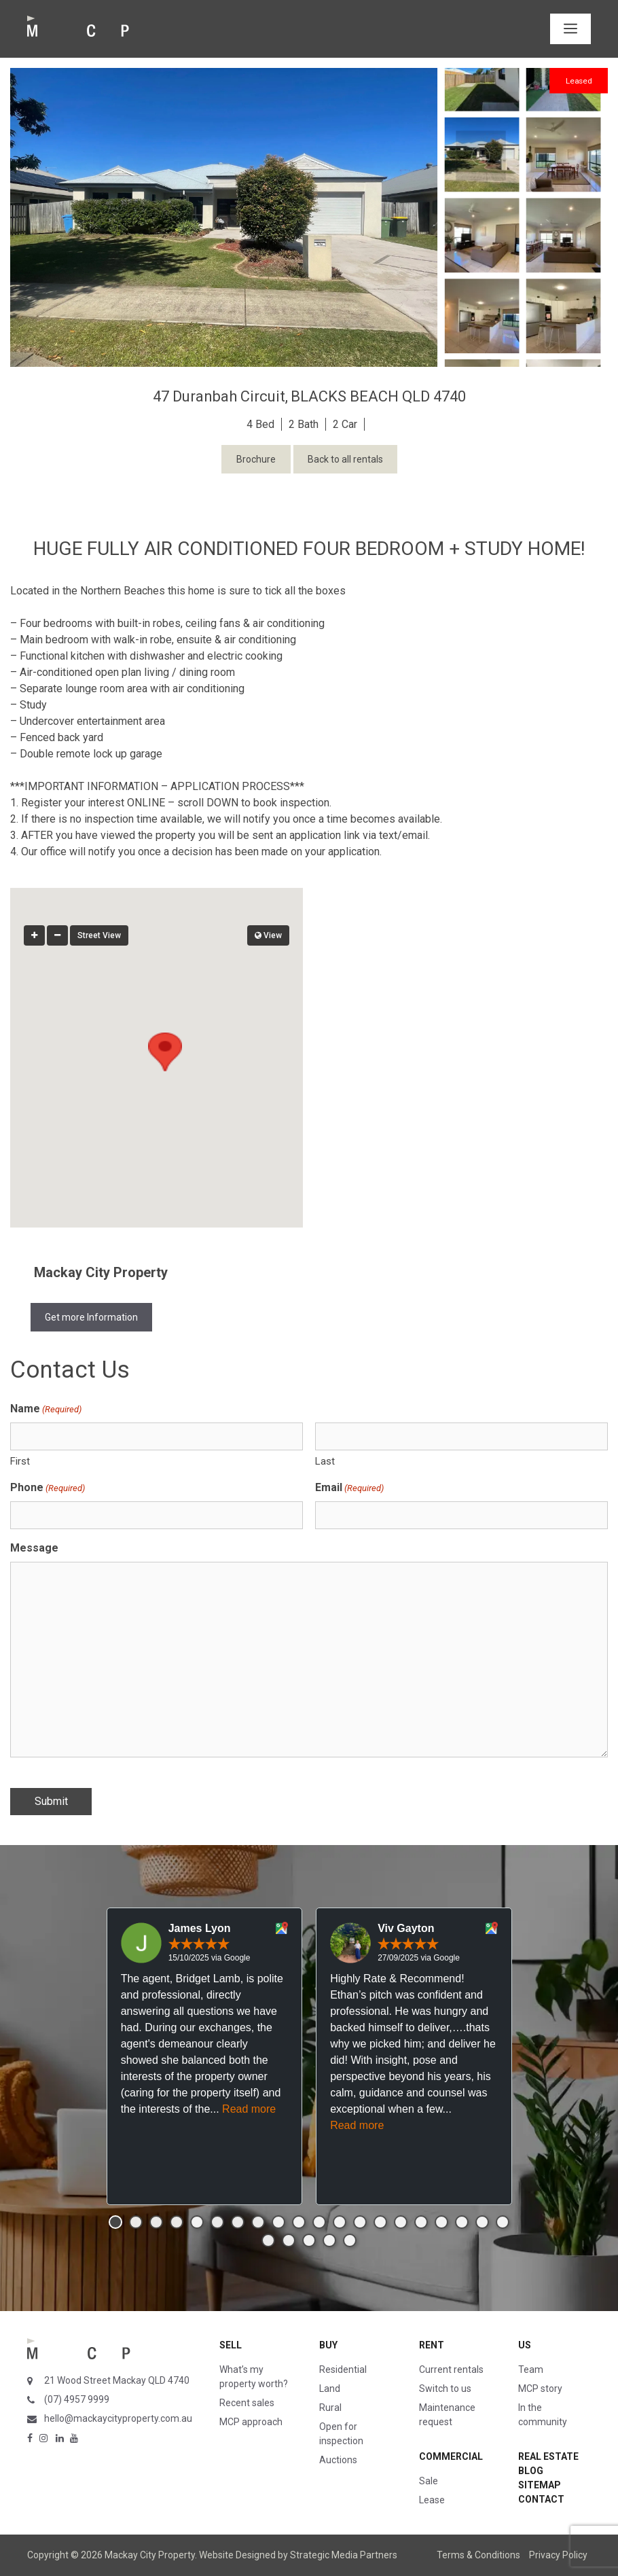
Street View (99, 935)
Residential (343, 2369)
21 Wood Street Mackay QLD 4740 (116, 2380)
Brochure (256, 459)
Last (325, 1461)
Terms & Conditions (478, 2555)
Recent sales (246, 2402)
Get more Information (91, 1317)
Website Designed (237, 2555)
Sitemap (539, 2485)
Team (530, 2369)
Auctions (338, 2459)
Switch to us (445, 2388)
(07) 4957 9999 (76, 2399)
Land (329, 2388)
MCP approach (251, 2421)
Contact (541, 2499)
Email (349, 1488)
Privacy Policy (558, 2555)
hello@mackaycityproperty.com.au (118, 2418)
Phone (47, 1488)
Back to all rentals (345, 459)
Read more (249, 2109)
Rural (330, 2407)
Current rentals (451, 2369)
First (20, 1461)
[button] (157, 1045)
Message (34, 1547)
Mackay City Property (101, 1272)
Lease (432, 2499)
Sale (428, 2480)
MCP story (540, 2388)
